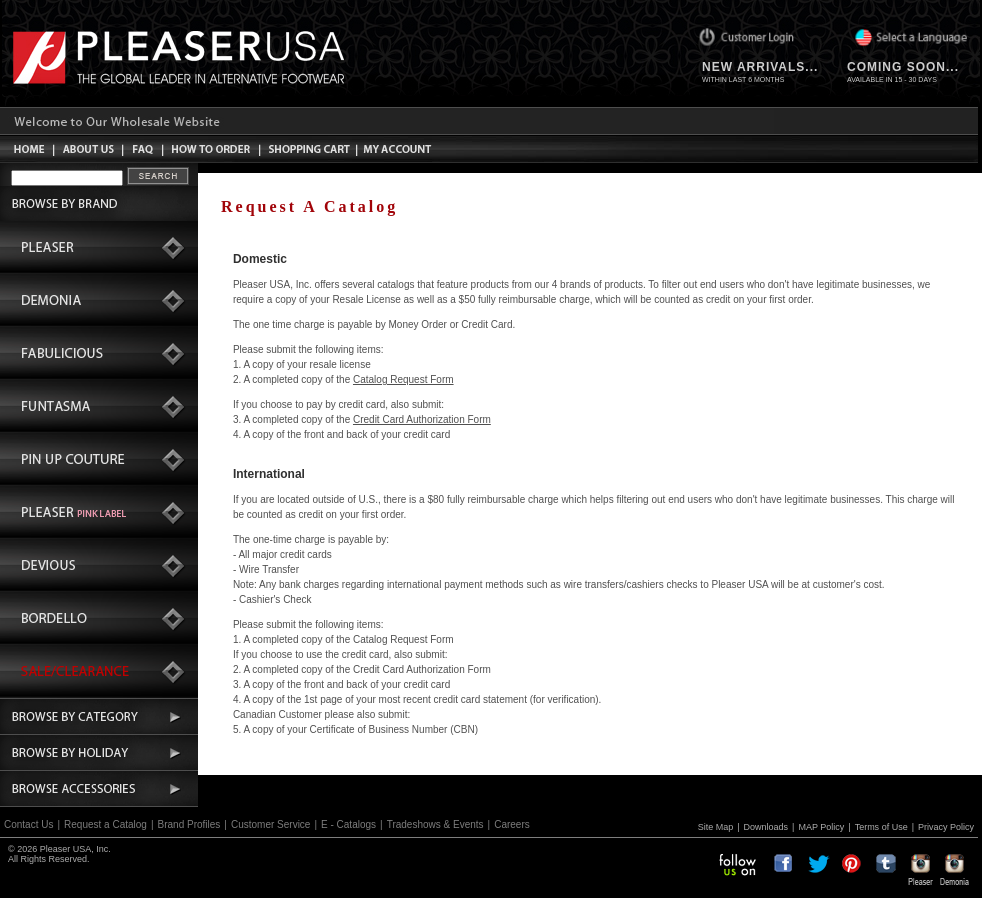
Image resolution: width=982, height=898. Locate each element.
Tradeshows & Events (435, 824)
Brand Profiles (189, 824)
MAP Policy (821, 827)
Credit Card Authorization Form (422, 419)
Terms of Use (881, 827)
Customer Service (270, 824)
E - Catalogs (348, 824)
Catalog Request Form (403, 379)
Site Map (716, 827)
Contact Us (28, 824)
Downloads (766, 827)
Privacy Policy (946, 827)
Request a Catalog (105, 824)
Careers (512, 824)
